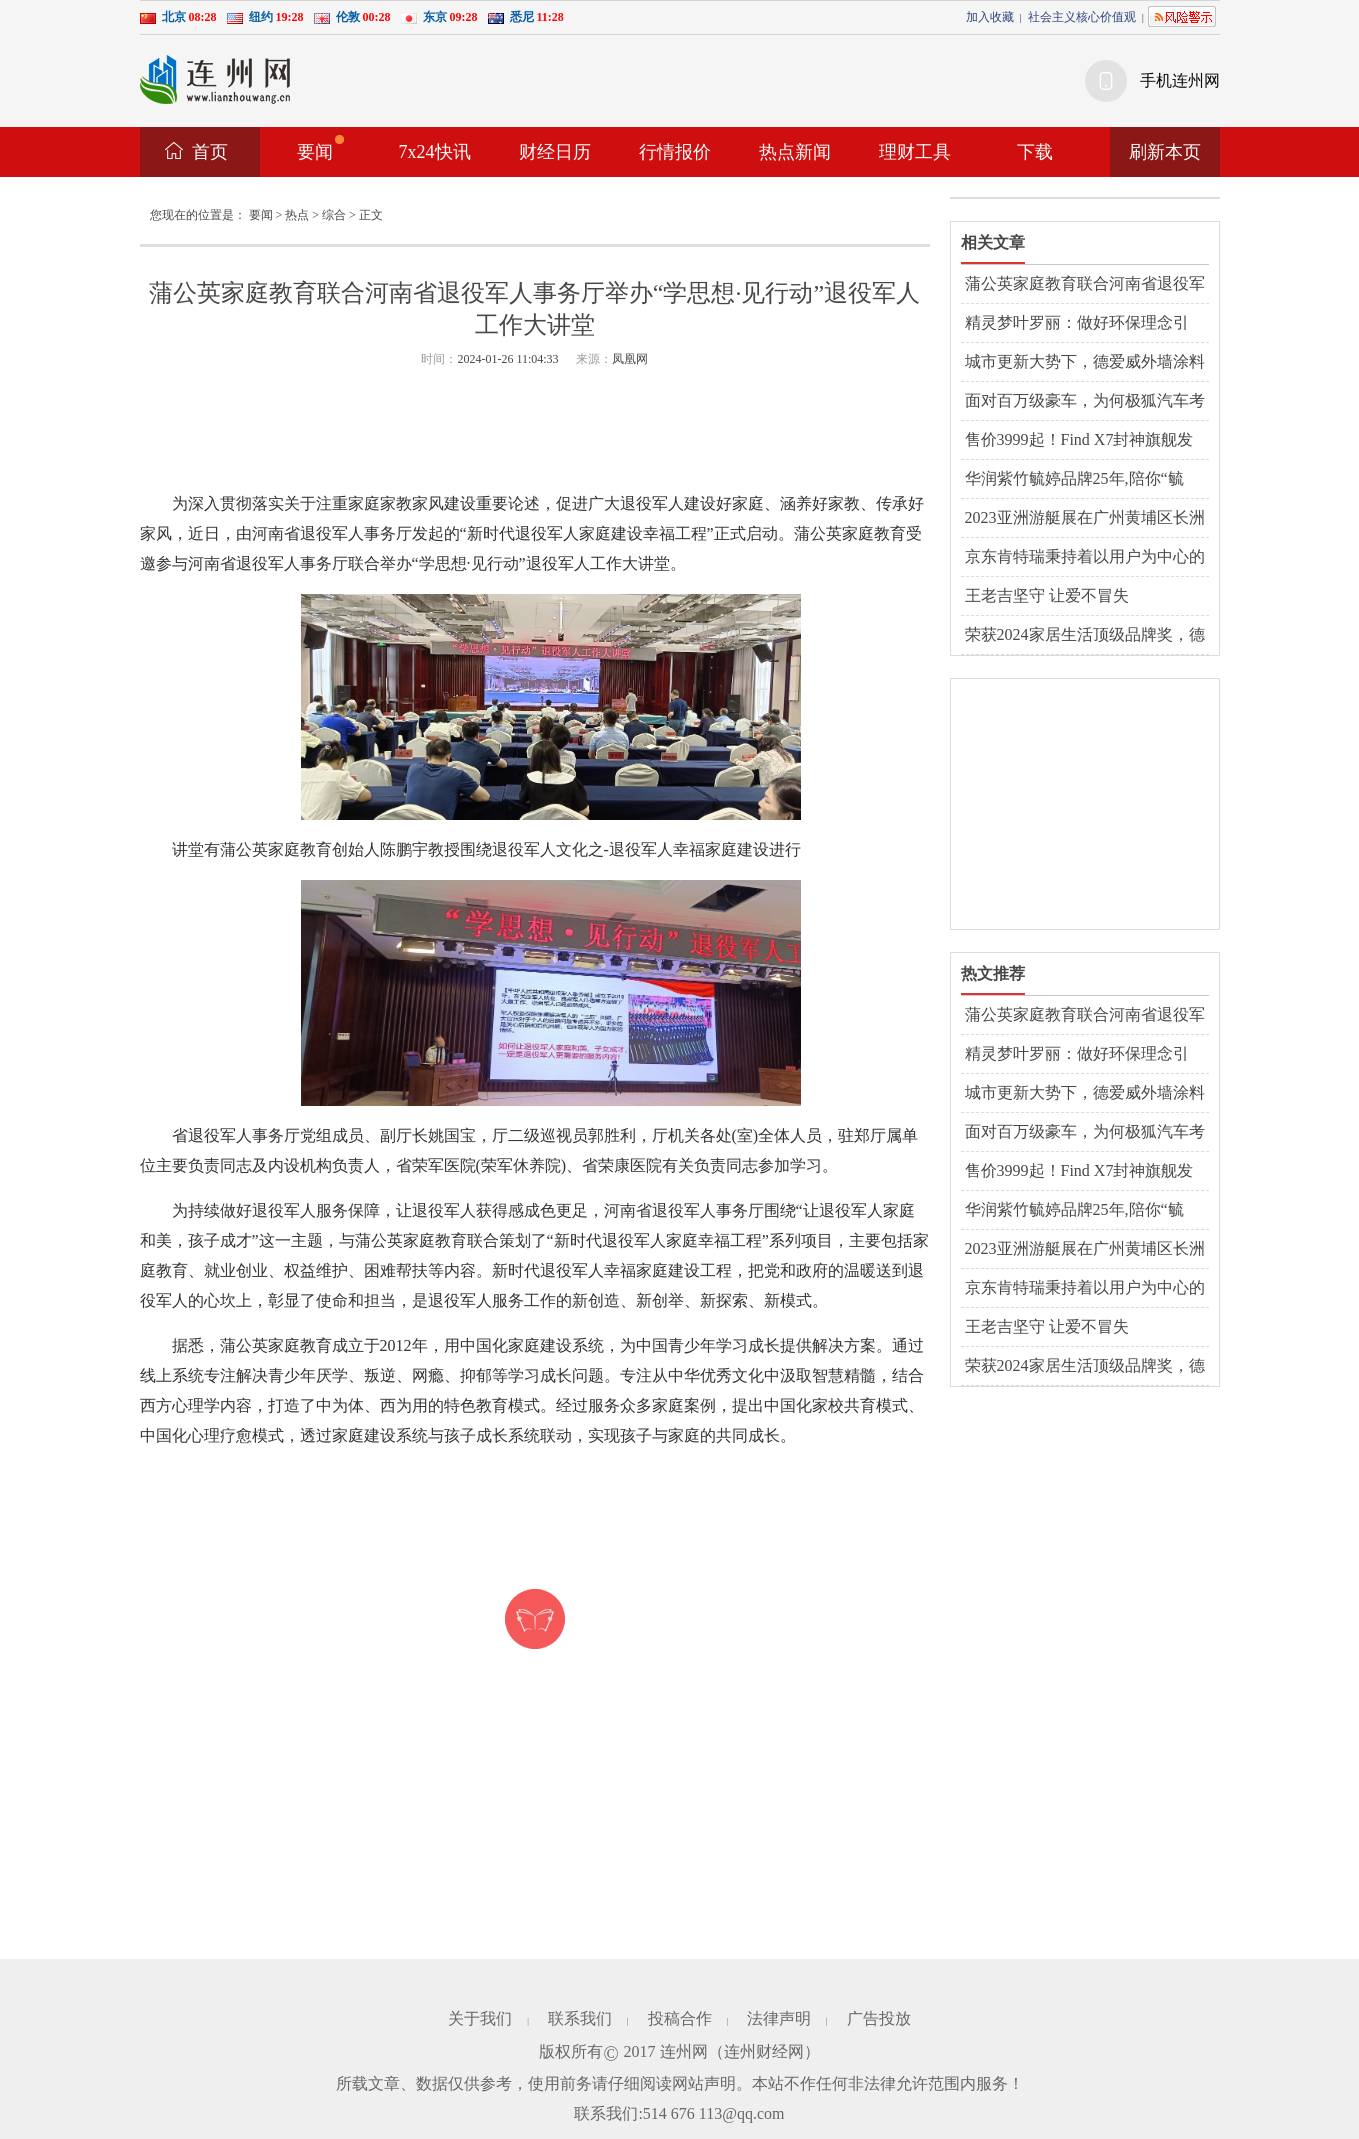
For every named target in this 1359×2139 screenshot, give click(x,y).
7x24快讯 (435, 152)
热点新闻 (795, 152)
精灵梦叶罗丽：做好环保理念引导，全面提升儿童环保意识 (1077, 324)
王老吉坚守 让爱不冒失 (1047, 595)
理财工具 (915, 152)
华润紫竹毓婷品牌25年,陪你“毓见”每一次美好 (1074, 480)
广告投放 (879, 2018)
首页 (210, 152)
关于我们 (480, 2018)
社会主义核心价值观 (1082, 17)
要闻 (320, 148)
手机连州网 (1180, 80)
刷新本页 (1165, 152)
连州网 (684, 2051)
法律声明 (779, 2018)
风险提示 (1182, 16)
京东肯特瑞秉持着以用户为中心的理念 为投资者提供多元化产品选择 (1087, 558)
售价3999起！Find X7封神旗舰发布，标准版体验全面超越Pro (1079, 441)
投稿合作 (680, 2018)
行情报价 (675, 152)
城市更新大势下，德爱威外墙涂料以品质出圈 (1085, 363)
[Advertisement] (534, 431)
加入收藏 (990, 17)
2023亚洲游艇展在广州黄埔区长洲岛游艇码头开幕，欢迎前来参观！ (1085, 519)
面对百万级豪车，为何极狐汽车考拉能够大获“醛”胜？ (1085, 402)
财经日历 (555, 152)
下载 (1035, 152)
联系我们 (580, 2018)
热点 (297, 215)
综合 (334, 215)
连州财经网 (764, 2051)
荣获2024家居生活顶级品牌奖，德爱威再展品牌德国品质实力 (1085, 636)
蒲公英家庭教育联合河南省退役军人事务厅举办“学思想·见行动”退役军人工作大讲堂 (1086, 285)
